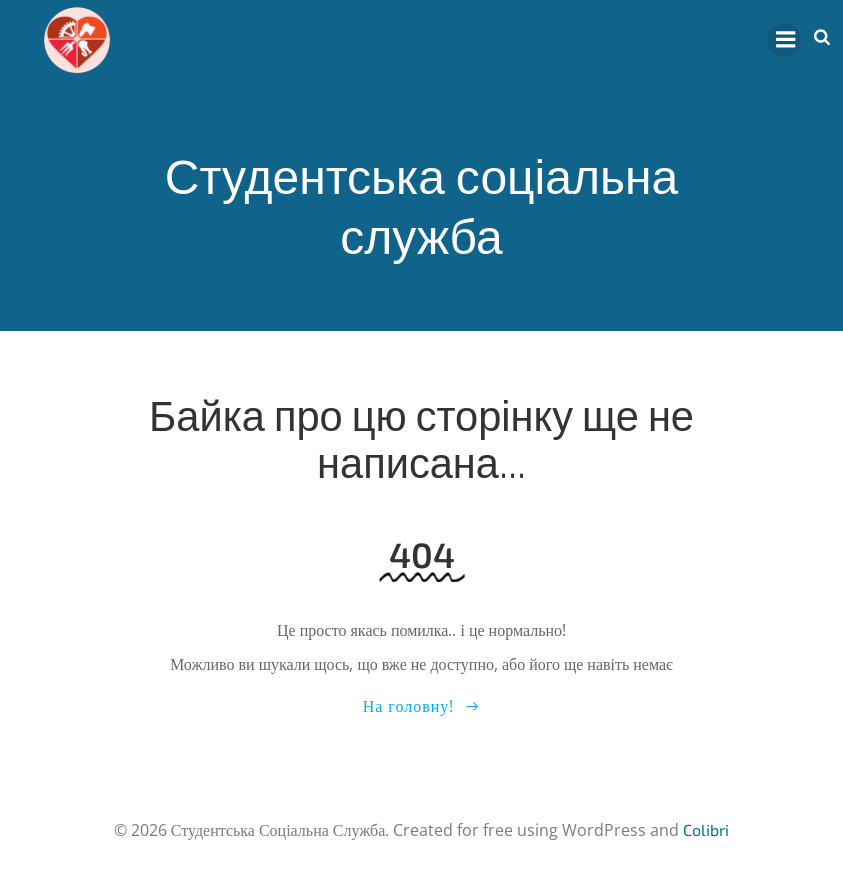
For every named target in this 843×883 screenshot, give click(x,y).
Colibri (706, 829)
